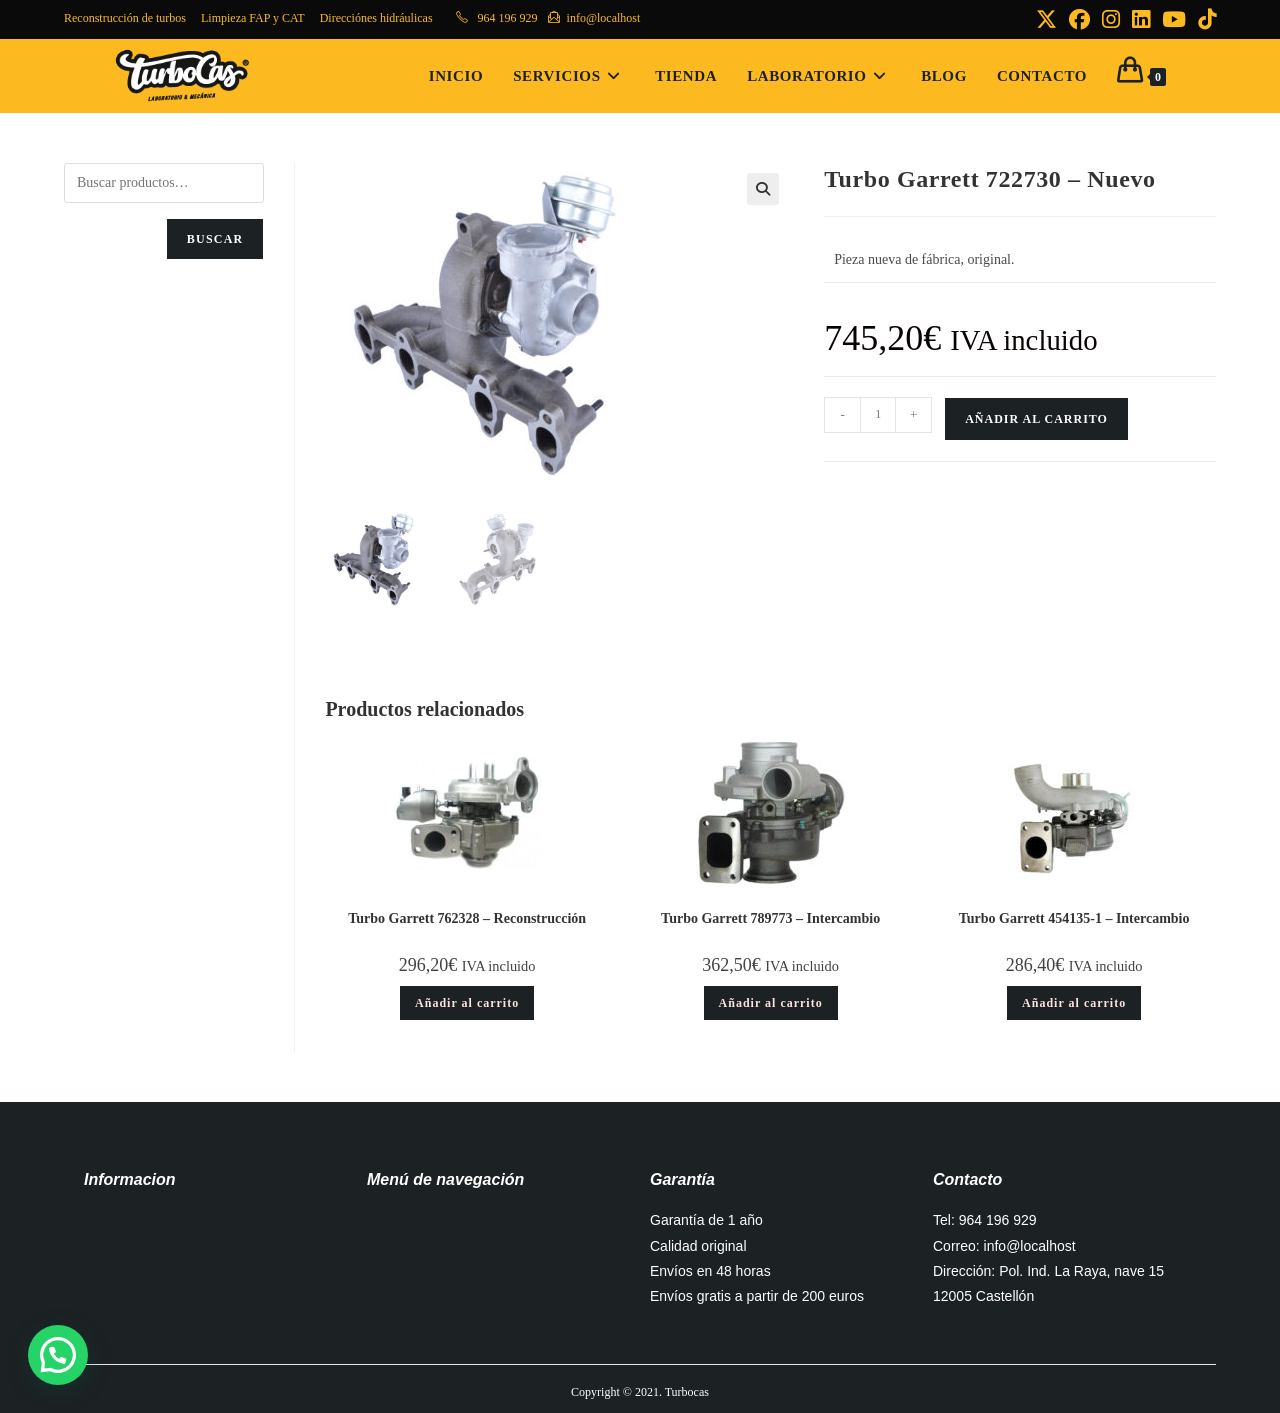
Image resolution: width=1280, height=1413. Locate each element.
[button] (763, 189)
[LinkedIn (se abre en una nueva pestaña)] (1141, 19)
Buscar (215, 239)
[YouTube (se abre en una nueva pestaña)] (1174, 19)
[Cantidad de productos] (878, 415)
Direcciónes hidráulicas (376, 18)
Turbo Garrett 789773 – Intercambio (770, 918)
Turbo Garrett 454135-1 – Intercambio (1074, 918)
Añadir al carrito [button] (467, 1003)
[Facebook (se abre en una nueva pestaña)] (1079, 19)
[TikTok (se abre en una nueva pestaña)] (1204, 19)
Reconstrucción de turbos (125, 18)
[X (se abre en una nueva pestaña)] (1046, 19)
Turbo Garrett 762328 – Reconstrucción (467, 918)
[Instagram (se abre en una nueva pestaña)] (1111, 19)
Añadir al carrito (1036, 419)
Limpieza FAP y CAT (253, 18)
